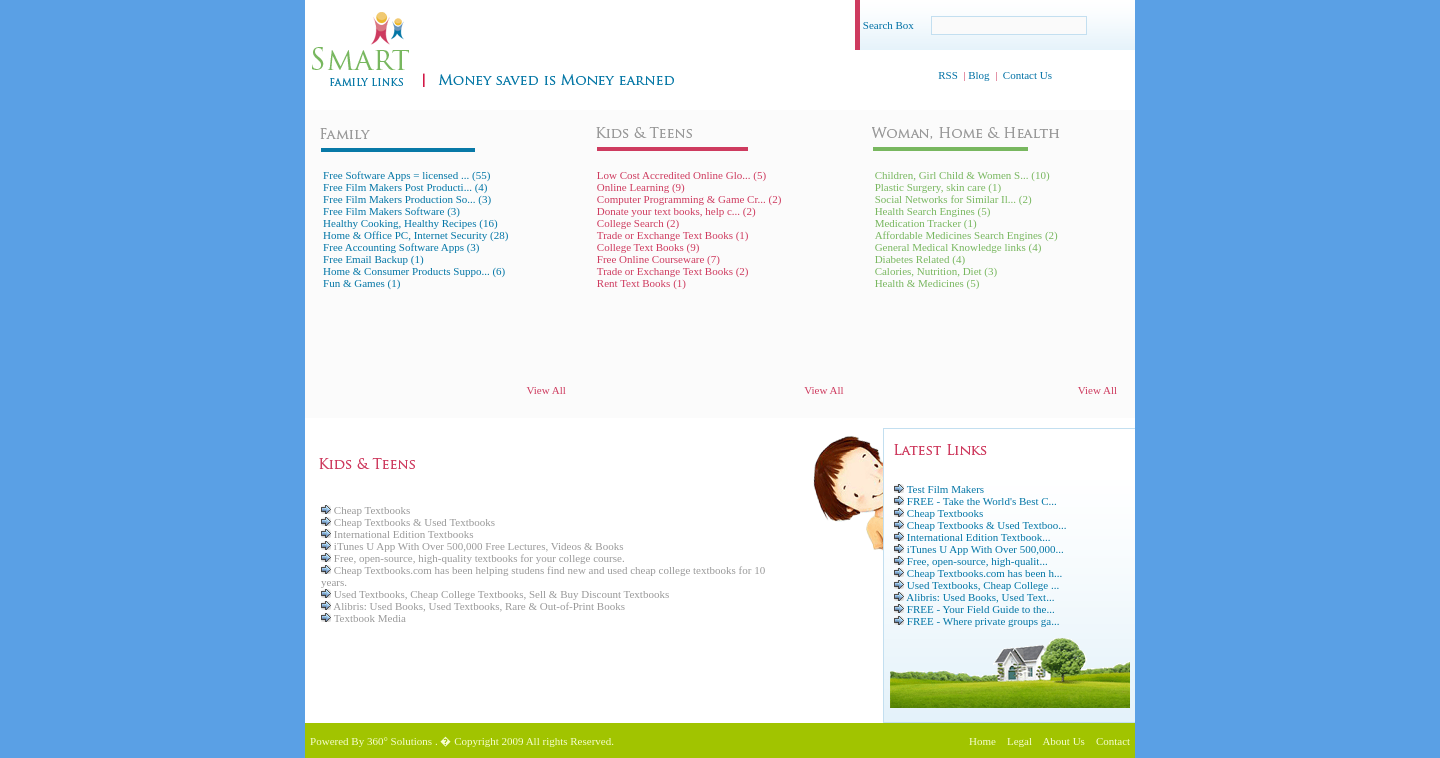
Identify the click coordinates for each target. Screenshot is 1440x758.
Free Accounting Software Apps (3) (401, 247)
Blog (978, 75)
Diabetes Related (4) (920, 259)
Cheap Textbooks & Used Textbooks (408, 522)
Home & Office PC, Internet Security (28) (415, 235)
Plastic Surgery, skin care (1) (938, 187)
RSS (948, 75)
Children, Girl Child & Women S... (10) (962, 175)
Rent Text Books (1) (641, 283)
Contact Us (1027, 75)
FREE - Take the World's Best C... (982, 501)
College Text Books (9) (648, 247)
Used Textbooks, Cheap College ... (983, 585)
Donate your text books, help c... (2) (676, 211)
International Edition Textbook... (979, 537)
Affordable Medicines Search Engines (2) (966, 235)
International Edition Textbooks (397, 534)
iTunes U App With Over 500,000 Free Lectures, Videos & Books (472, 546)
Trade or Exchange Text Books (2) (673, 271)
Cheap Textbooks (365, 510)
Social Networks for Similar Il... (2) (953, 199)
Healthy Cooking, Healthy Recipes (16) (410, 223)
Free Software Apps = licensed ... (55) (406, 175)
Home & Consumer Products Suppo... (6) (414, 271)
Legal (1019, 741)
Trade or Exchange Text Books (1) (673, 235)
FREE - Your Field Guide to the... (981, 609)
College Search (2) (638, 223)
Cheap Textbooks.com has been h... (984, 573)
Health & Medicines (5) (927, 283)
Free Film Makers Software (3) (391, 211)
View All (545, 390)
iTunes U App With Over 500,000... (985, 549)
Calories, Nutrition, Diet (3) (936, 271)
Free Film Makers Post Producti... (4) (405, 187)
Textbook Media (363, 618)
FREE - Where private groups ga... (983, 621)
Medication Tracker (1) (926, 223)
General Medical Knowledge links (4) (958, 247)
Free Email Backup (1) (373, 259)
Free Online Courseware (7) (658, 259)
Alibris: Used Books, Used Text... (980, 597)
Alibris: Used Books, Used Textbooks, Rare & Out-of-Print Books (473, 606)
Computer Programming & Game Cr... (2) (689, 199)
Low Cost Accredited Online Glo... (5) (681, 175)
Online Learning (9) (641, 187)
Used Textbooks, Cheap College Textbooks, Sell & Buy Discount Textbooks (495, 594)
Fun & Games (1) (361, 283)
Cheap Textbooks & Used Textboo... (987, 525)
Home (982, 741)
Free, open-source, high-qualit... (977, 561)
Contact (1113, 741)
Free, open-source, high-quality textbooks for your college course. (473, 558)
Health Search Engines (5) (933, 211)
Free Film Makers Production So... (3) (407, 199)
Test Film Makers (945, 489)
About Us (1063, 741)
